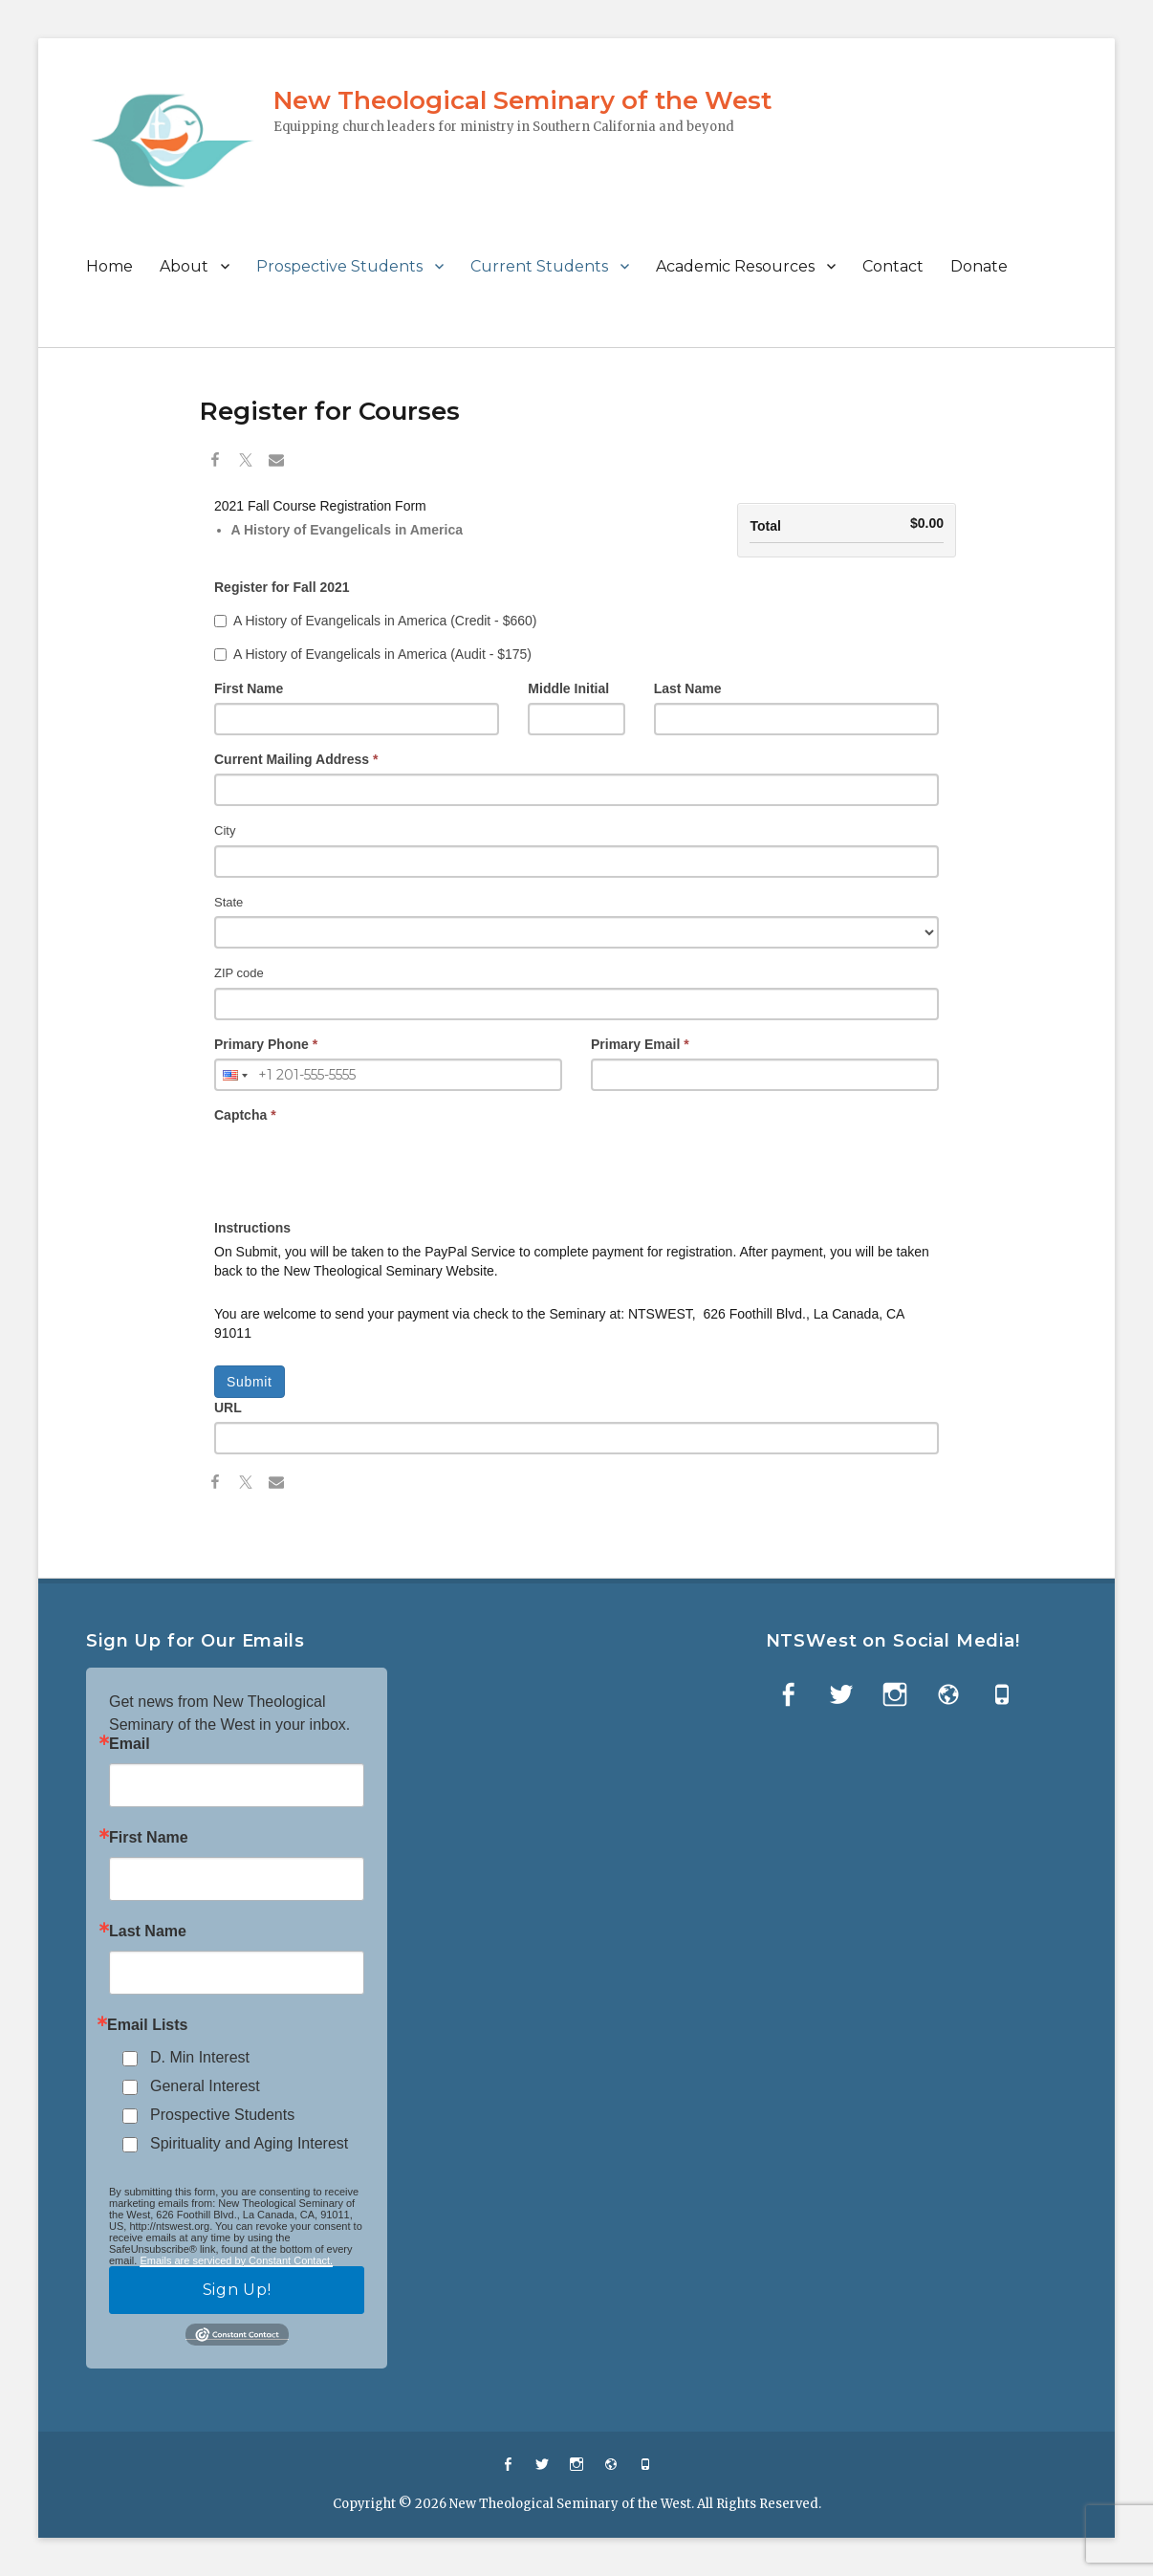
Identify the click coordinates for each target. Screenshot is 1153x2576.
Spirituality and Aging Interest (249, 2143)
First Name (248, 688)
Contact (893, 266)
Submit (249, 1381)
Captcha (245, 1115)
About (184, 266)
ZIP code (239, 973)
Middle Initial (568, 688)
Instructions (252, 1227)
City (224, 830)
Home (109, 266)
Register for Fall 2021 (282, 587)
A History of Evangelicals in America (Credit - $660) (375, 620)
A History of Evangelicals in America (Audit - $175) (373, 654)
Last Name (688, 688)
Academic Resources (735, 266)
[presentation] (359, 1166)
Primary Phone (265, 1044)
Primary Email (640, 1044)
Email (129, 1744)
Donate (979, 266)
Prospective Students (339, 266)
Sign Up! (237, 2290)
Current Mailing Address (296, 759)
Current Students (539, 266)
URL (228, 1407)
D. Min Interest (200, 2057)
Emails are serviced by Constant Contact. (236, 2260)
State (228, 902)
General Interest (205, 2086)
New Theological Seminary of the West (522, 100)
